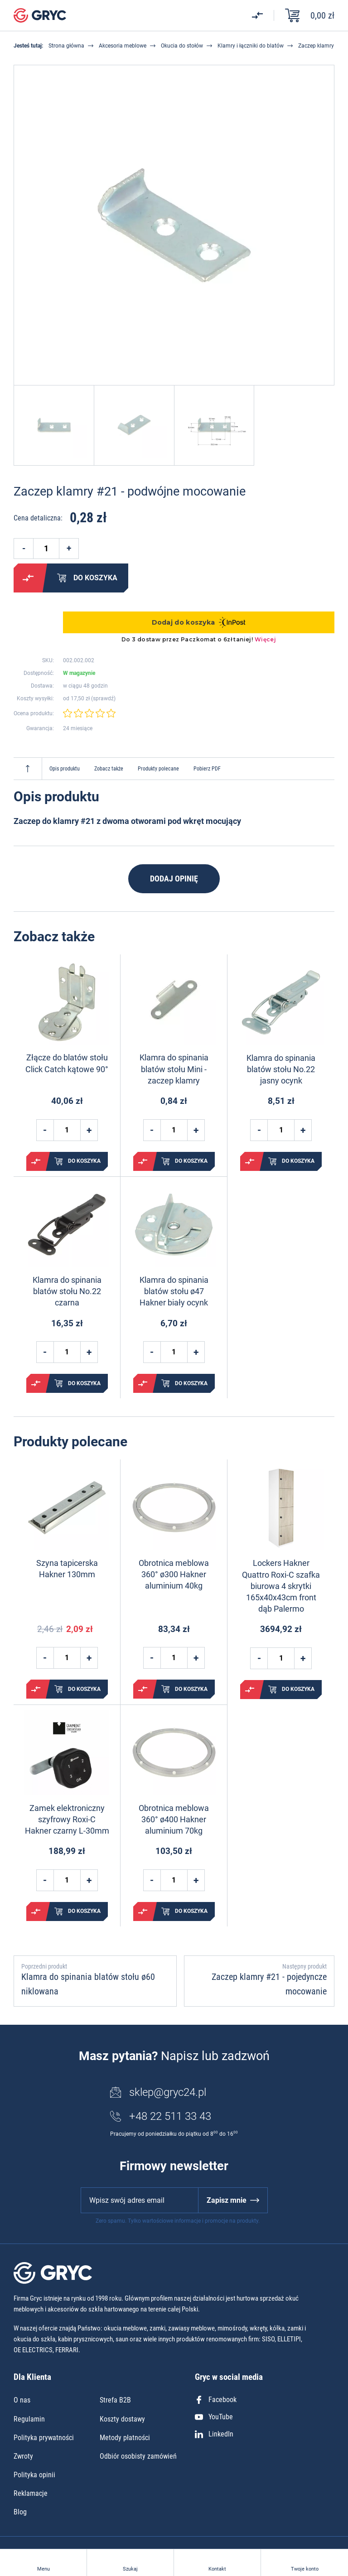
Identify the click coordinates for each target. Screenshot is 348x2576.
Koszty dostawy (122, 2419)
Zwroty (23, 2456)
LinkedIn (214, 2434)
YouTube (214, 2416)
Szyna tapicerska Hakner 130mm (67, 1568)
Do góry (28, 769)
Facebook (216, 2399)
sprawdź (103, 698)
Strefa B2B (115, 2400)
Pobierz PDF (207, 769)
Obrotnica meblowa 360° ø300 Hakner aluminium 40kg (174, 1574)
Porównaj (28, 577)
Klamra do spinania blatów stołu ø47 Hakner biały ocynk (174, 1291)
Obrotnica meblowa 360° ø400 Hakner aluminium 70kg (174, 1819)
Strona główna (66, 46)
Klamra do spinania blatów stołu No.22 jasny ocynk (280, 1069)
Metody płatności (125, 2437)
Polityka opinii (34, 2474)
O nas (22, 2400)
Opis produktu (64, 769)
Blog (20, 2512)
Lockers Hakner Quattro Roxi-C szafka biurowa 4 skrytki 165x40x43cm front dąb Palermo (281, 1585)
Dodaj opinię (174, 878)
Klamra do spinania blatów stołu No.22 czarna (67, 1291)
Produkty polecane (158, 769)
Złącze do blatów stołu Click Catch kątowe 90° (66, 1063)
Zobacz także (108, 769)
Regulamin (29, 2419)
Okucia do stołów (182, 46)
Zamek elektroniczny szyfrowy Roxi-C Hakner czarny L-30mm (67, 1819)
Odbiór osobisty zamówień (138, 2456)
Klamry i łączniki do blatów (251, 46)
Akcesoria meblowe (122, 46)
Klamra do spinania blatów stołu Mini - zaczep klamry (174, 1069)
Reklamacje (31, 2493)
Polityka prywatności (44, 2437)
